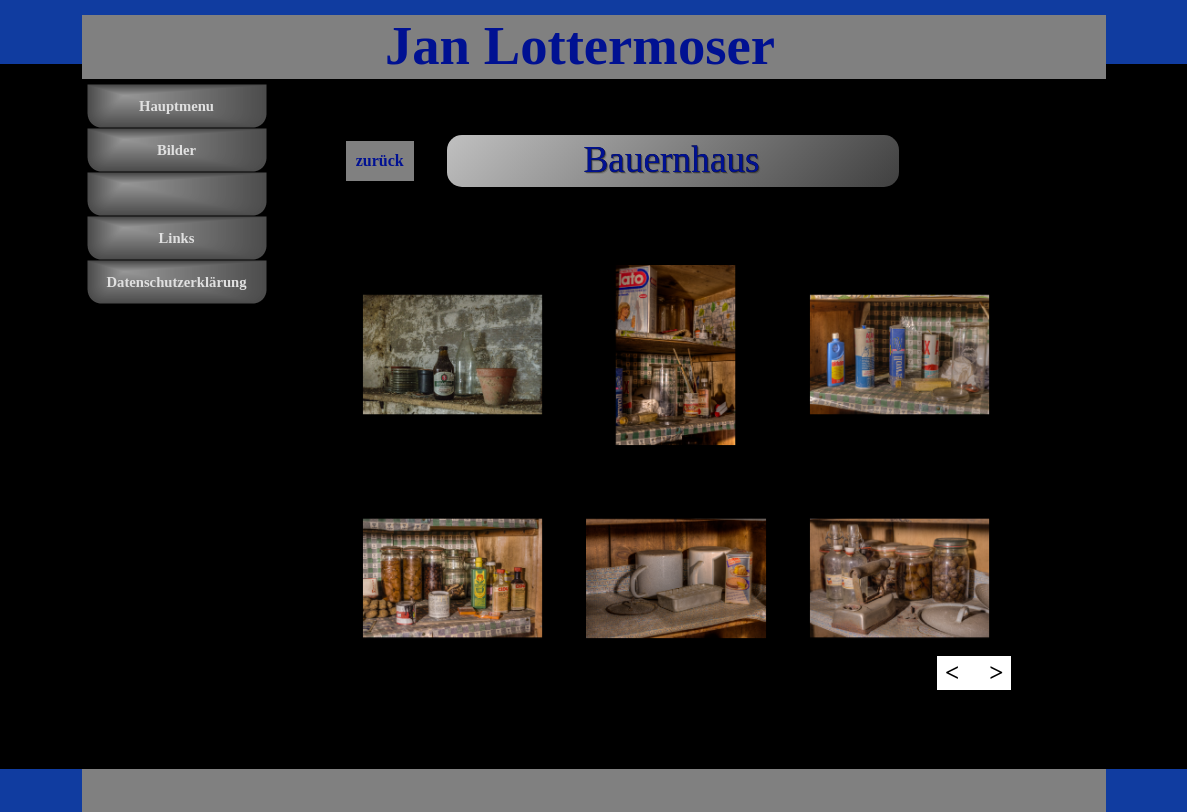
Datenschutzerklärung (176, 282)
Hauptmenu (176, 106)
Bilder (176, 150)
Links (177, 238)
